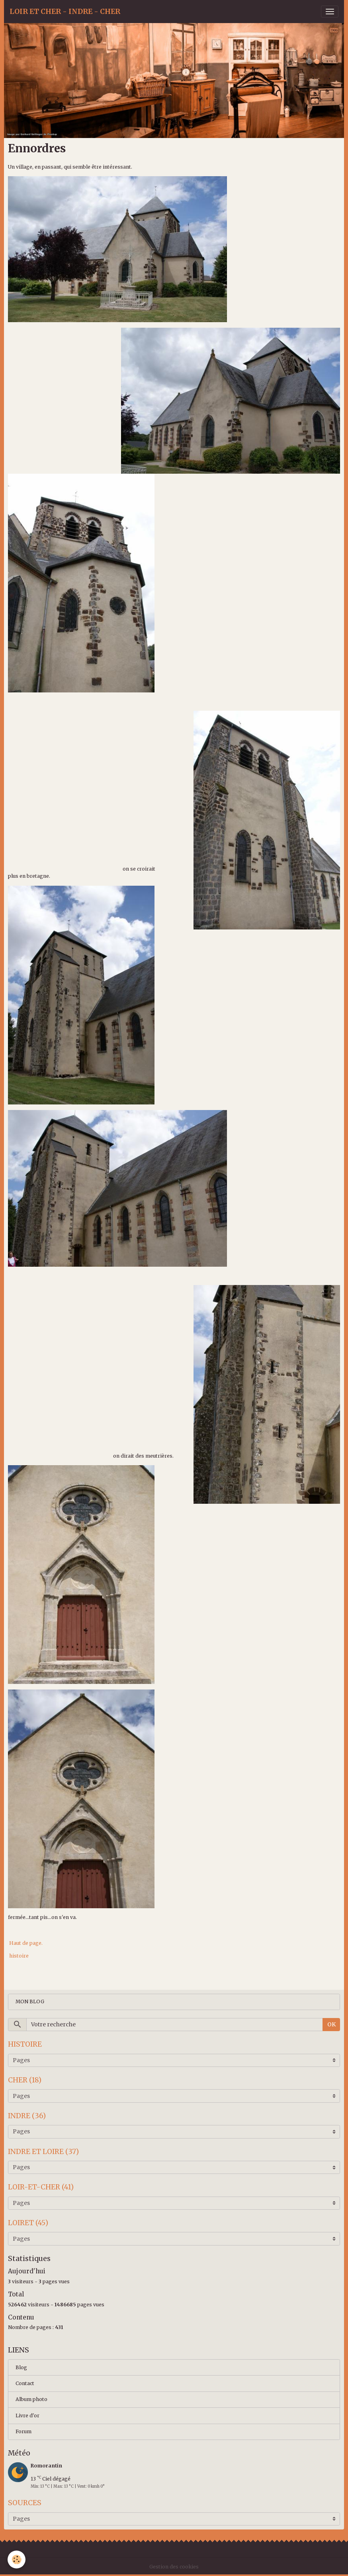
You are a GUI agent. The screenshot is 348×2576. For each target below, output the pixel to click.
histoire (19, 1956)
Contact (25, 2383)
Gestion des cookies (174, 2567)
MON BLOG (30, 2001)
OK (331, 2024)
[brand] (65, 11)
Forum (23, 2431)
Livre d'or (27, 2416)
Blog (21, 2367)
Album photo (31, 2399)
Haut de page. (25, 1943)
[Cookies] (17, 2559)
